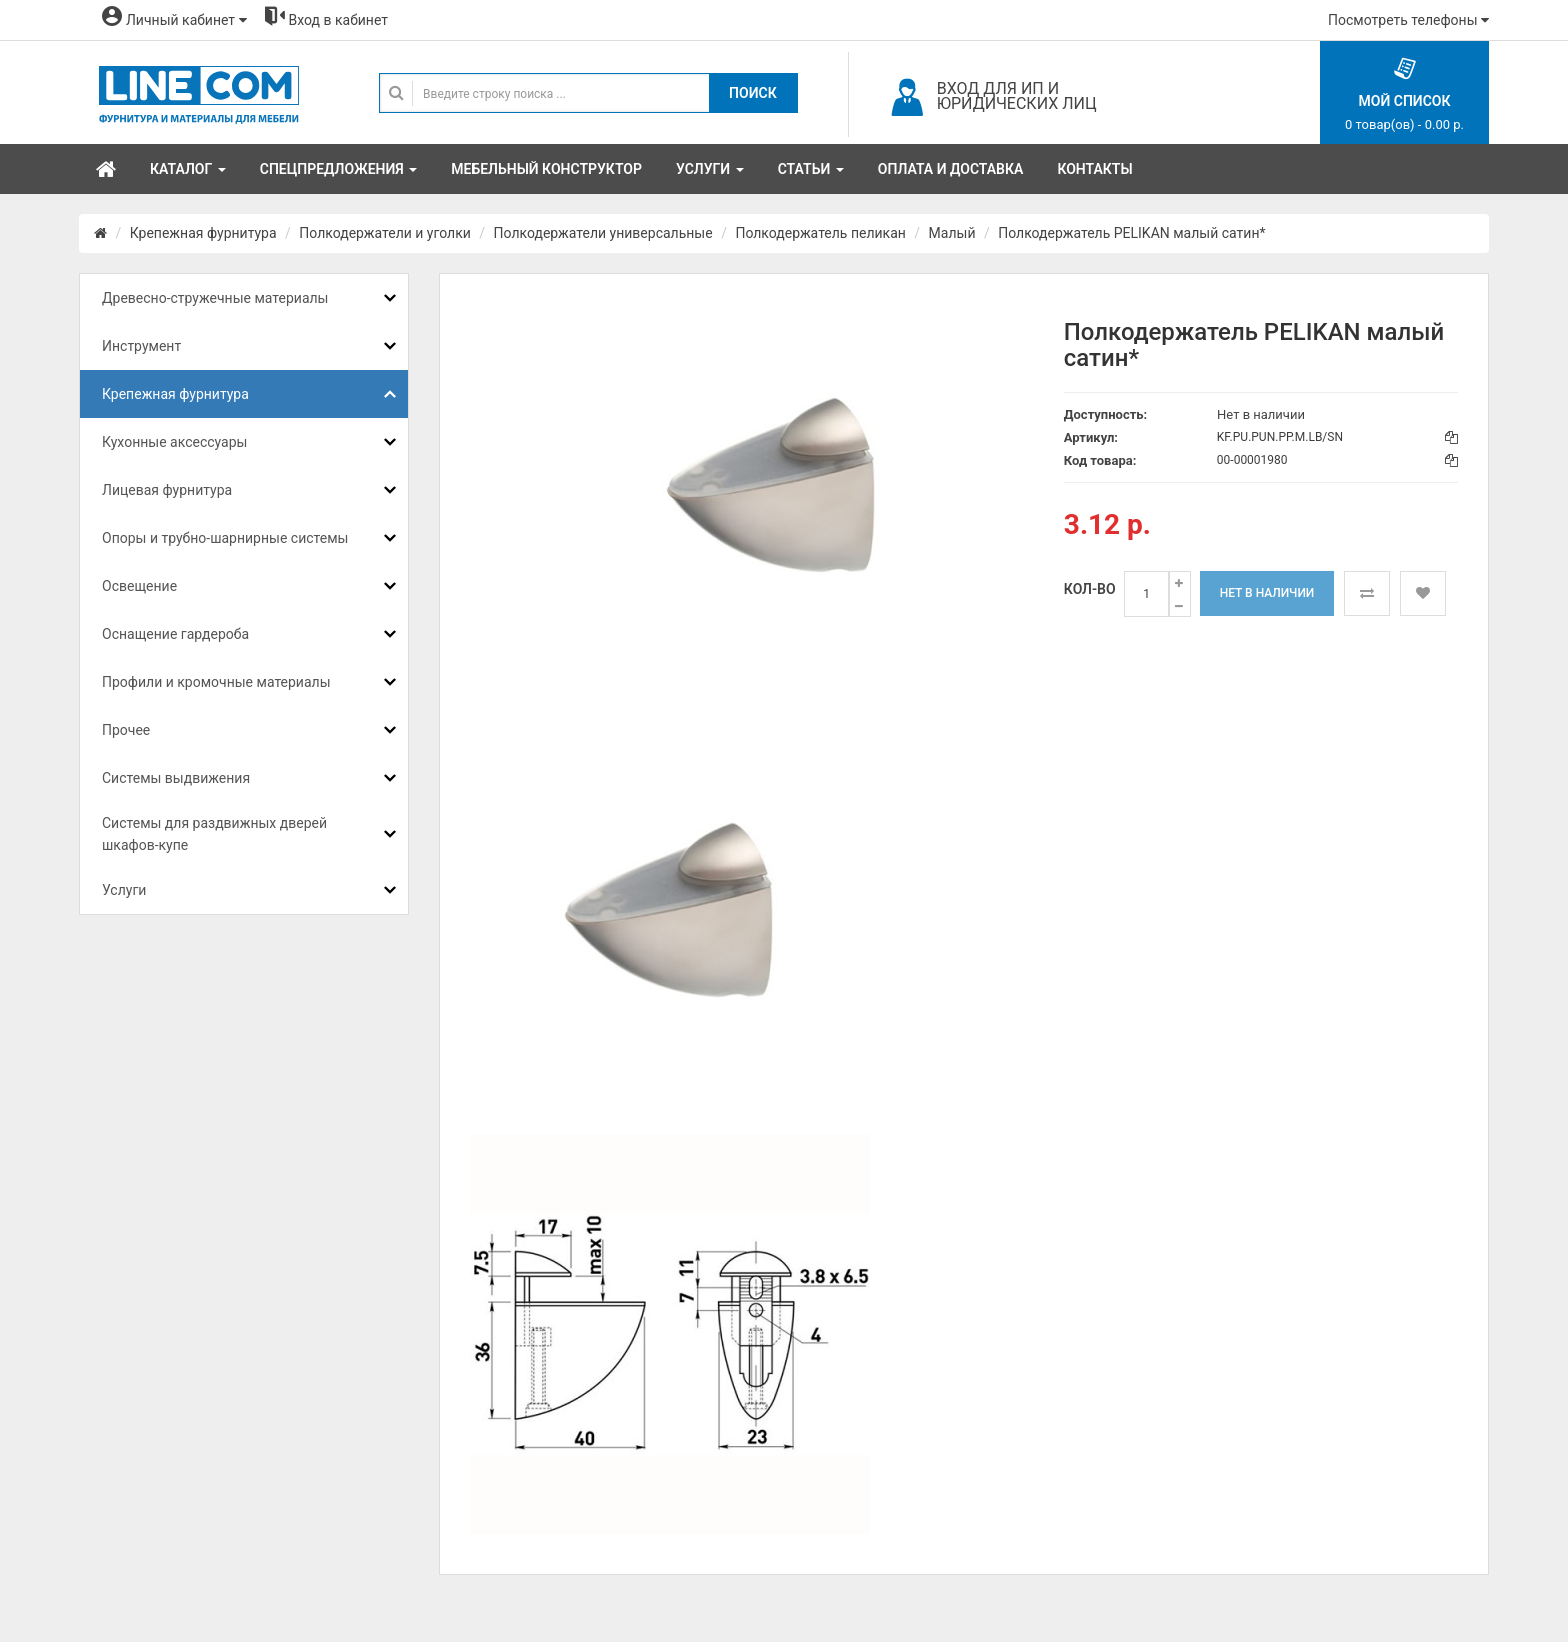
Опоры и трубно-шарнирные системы (225, 538)
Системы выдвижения (176, 778)
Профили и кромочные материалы (216, 682)
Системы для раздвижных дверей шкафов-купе (214, 834)
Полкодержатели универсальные (603, 233)
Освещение (139, 586)
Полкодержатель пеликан (820, 233)
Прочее (126, 730)
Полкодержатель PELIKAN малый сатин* (1131, 233)
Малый (952, 233)
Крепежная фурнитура (203, 233)
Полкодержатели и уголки (385, 233)
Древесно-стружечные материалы (215, 298)
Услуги (124, 890)
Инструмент (141, 346)
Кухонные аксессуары (174, 442)
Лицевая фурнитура (167, 490)
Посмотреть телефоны (1408, 20)
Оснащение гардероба (175, 634)
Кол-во (1090, 589)
